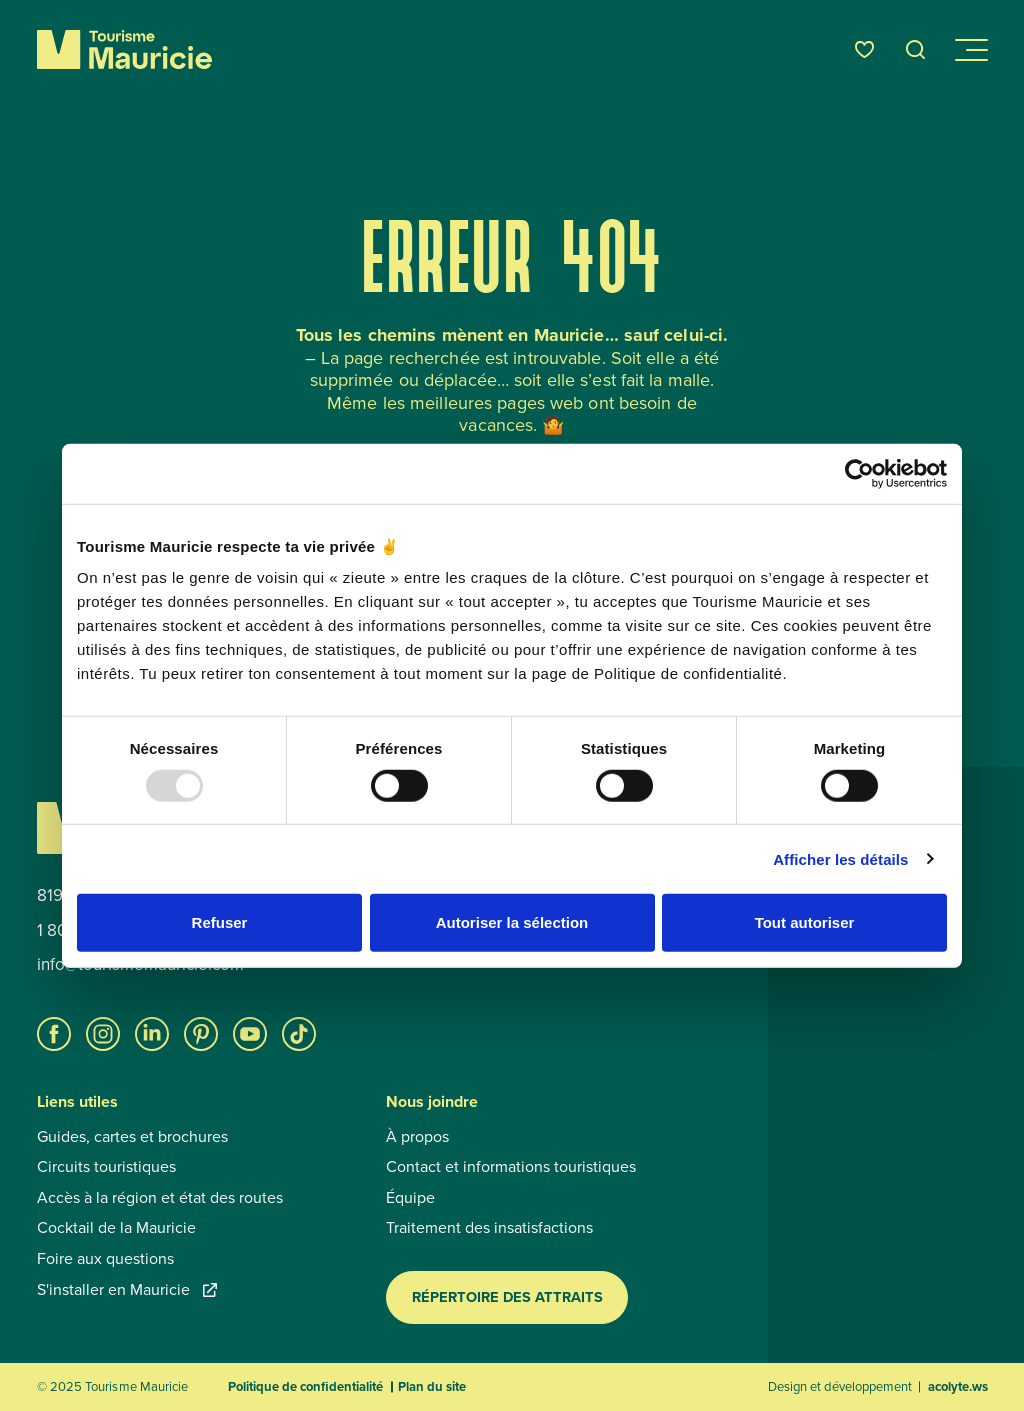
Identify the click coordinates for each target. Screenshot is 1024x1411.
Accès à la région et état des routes (160, 1198)
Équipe (410, 1198)
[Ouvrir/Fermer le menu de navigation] (970, 50)
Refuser (220, 922)
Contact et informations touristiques (511, 1167)
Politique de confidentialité (305, 1386)
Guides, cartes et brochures (132, 1137)
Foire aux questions (105, 1259)
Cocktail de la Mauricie (116, 1228)
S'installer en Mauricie (127, 1290)
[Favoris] (864, 49)
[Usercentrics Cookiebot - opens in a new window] (859, 473)
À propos (417, 1137)
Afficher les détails (840, 858)
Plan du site (432, 1386)
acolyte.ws (958, 1387)
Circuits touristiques (106, 1167)
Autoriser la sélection (512, 922)
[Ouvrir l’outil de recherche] (916, 49)
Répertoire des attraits (507, 1297)
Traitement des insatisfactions (489, 1228)
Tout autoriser (805, 922)
